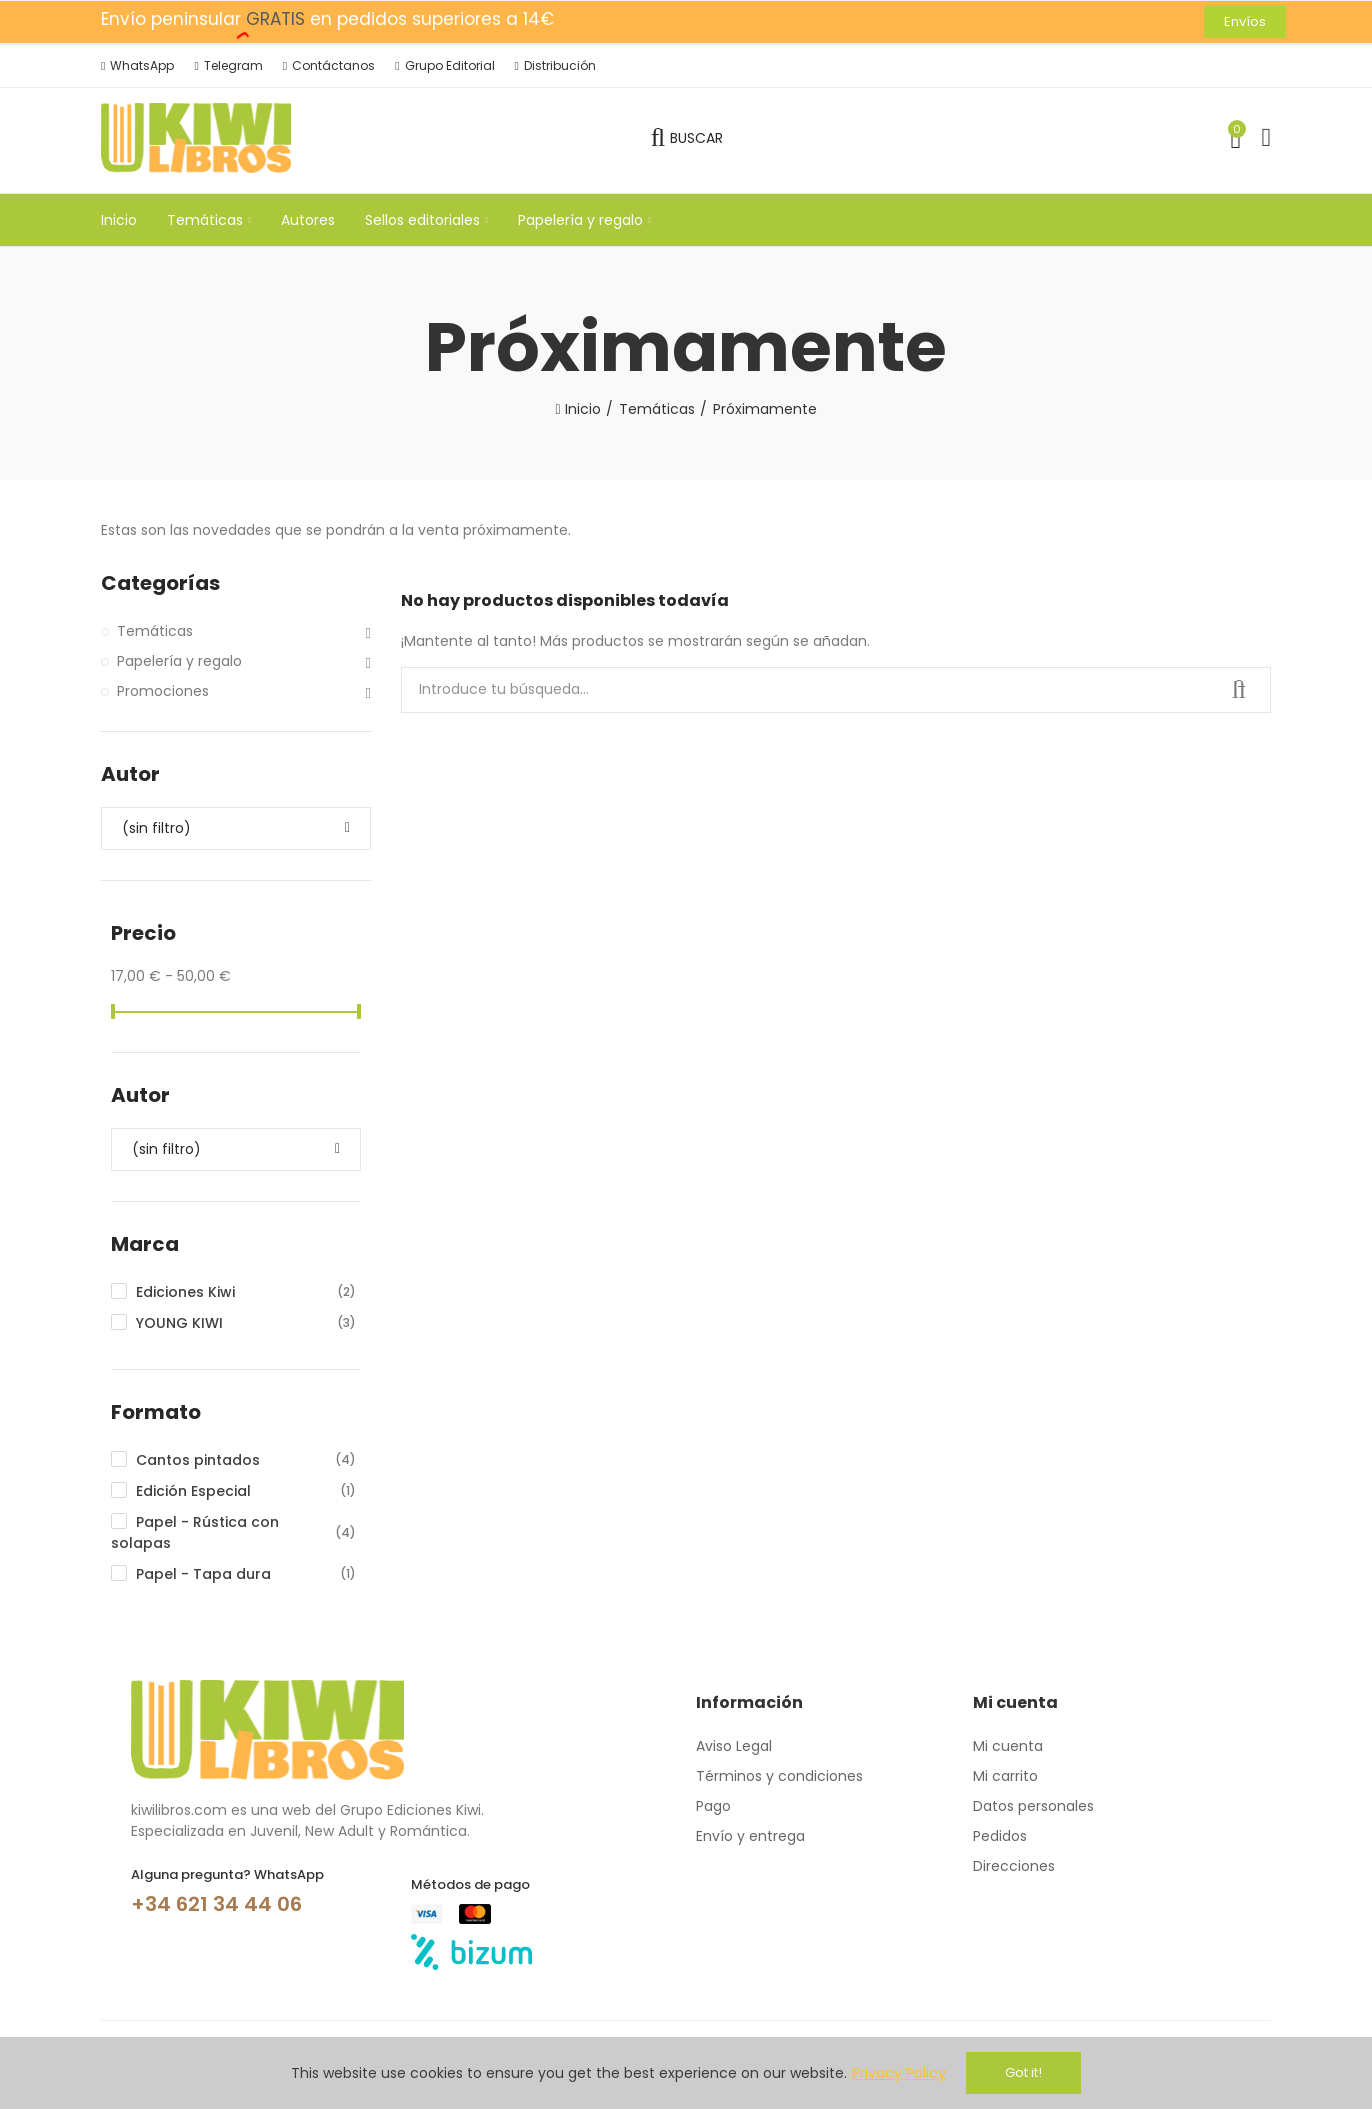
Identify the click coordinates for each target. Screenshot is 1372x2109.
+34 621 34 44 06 (216, 1904)
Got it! (1023, 2072)
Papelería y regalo (179, 661)
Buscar (1239, 690)
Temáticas (155, 631)
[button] (1245, 21)
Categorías (160, 583)
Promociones (163, 691)
